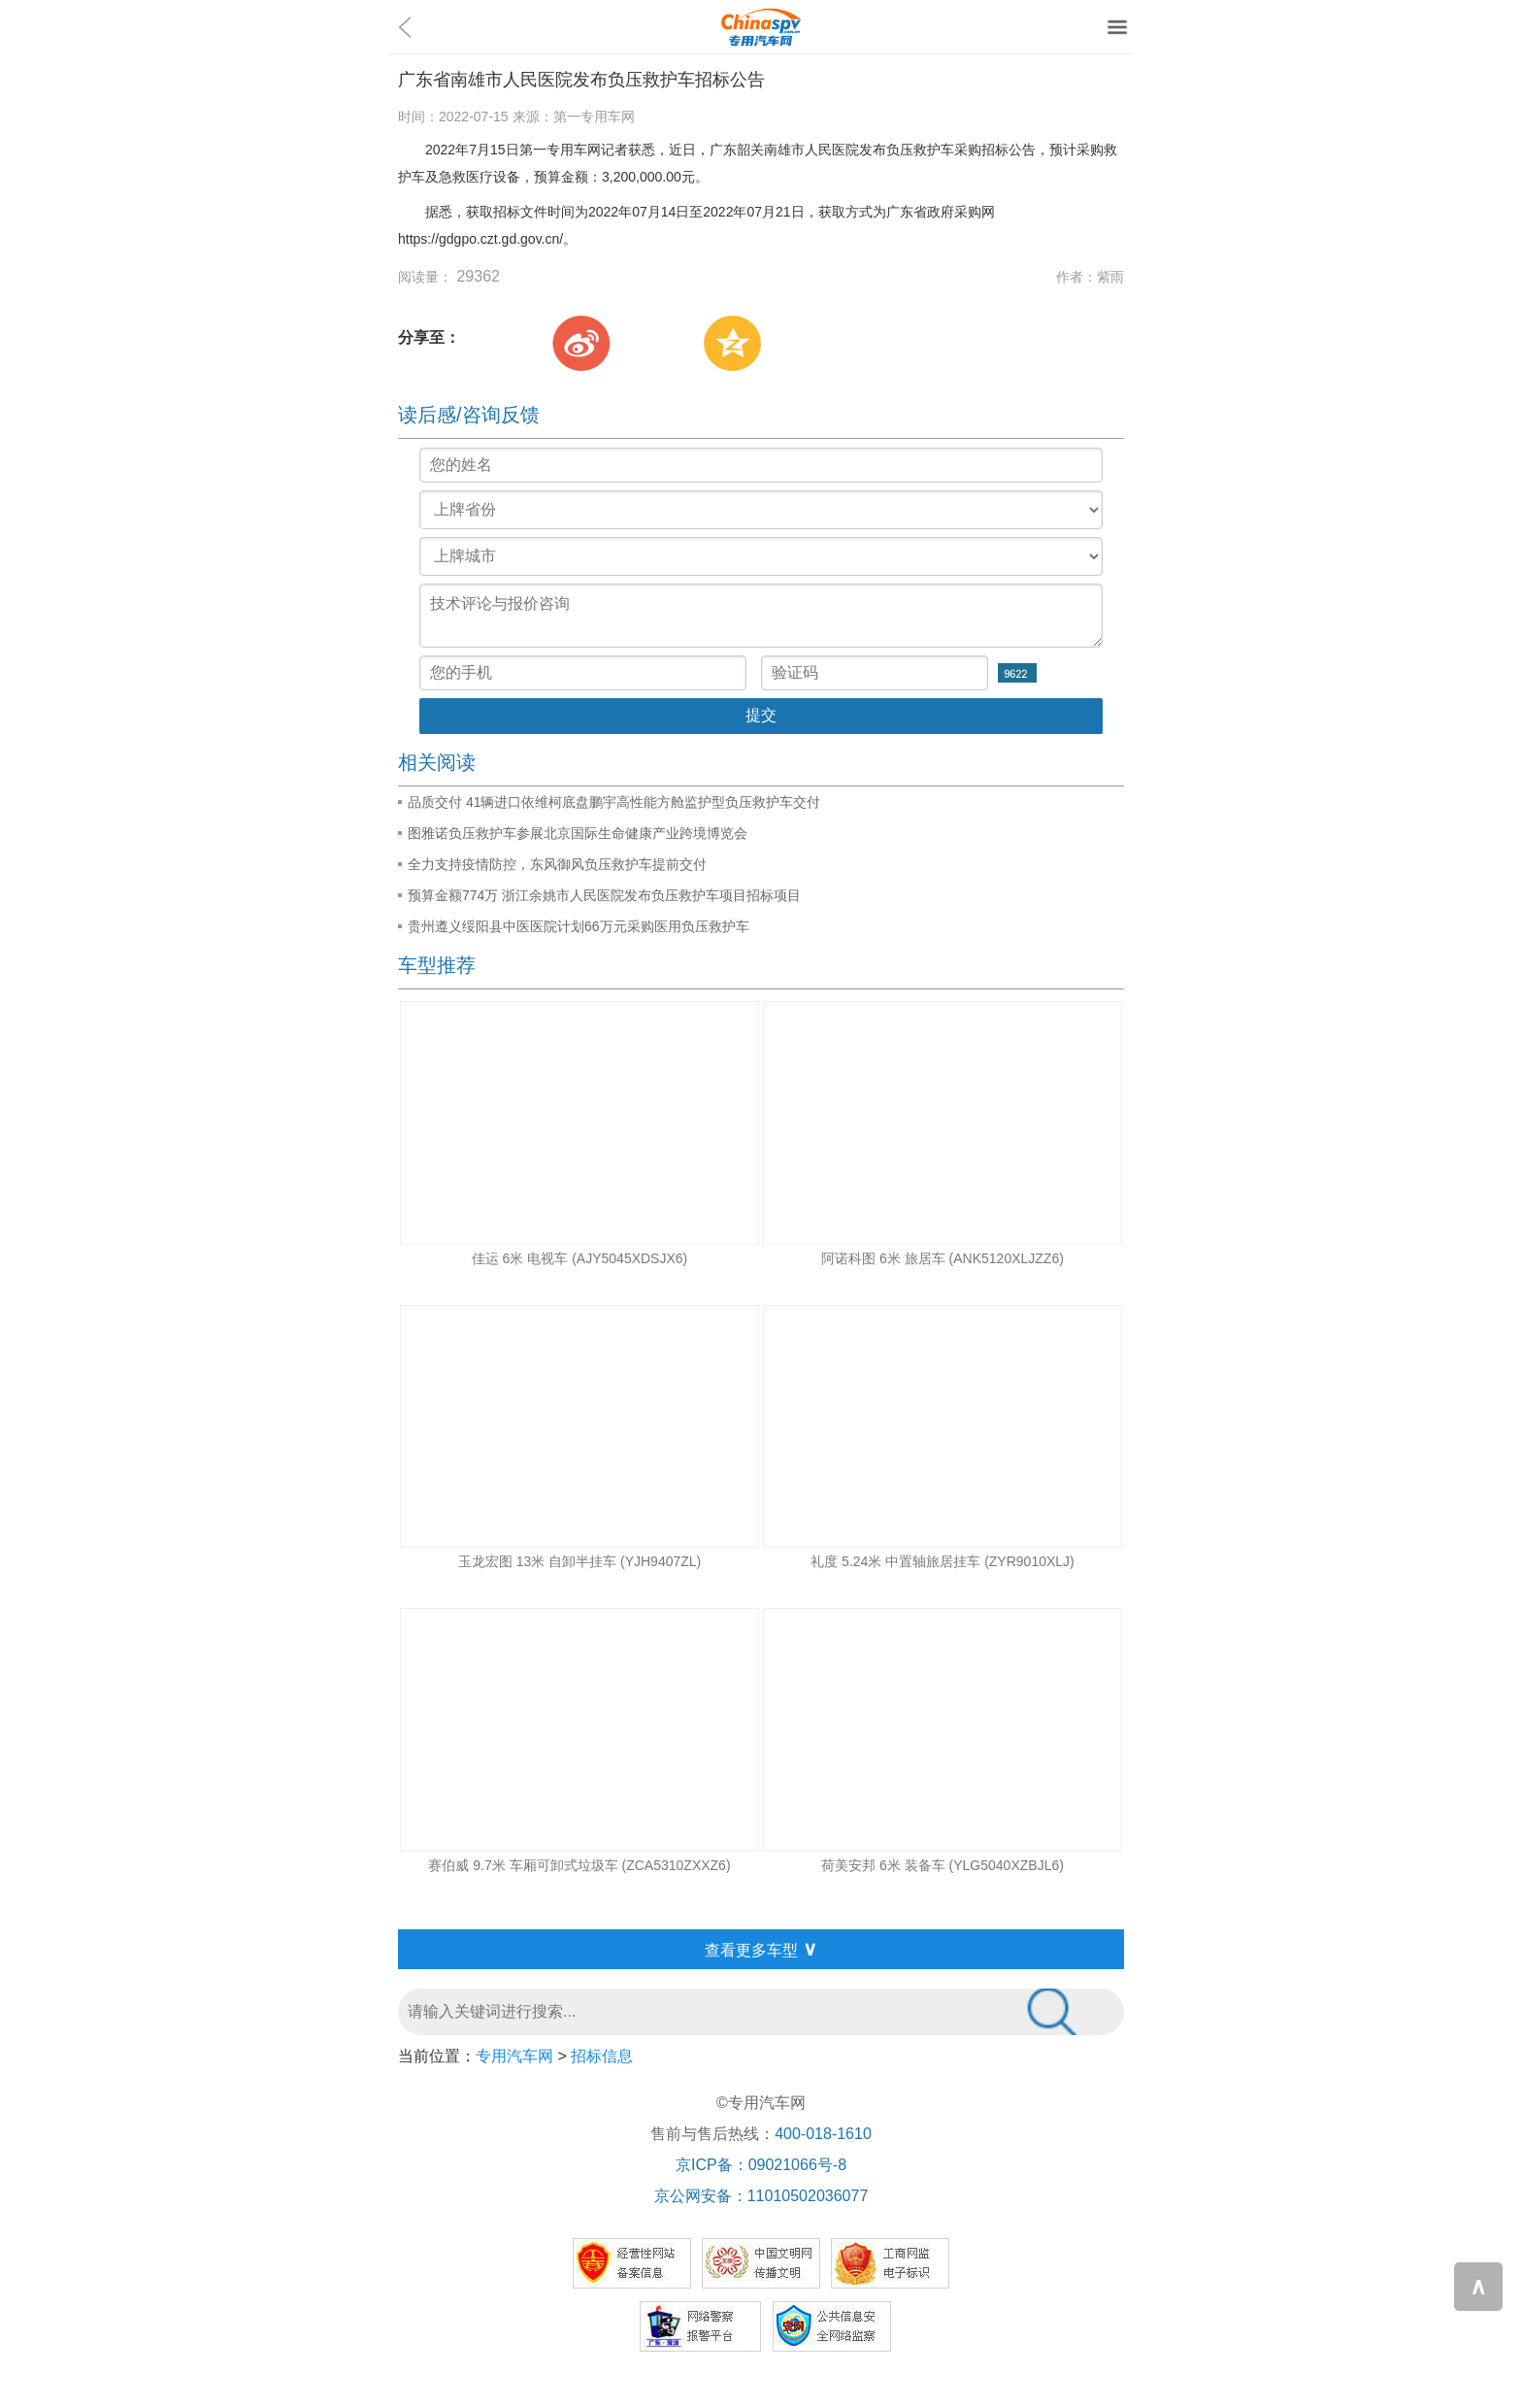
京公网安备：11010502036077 (761, 2196)
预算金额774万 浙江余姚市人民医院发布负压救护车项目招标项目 (604, 895)
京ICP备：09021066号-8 (761, 2165)
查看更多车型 (761, 1948)
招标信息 (602, 2056)
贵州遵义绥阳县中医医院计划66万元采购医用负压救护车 (578, 926)
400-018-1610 (823, 2133)
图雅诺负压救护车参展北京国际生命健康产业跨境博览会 (577, 833)
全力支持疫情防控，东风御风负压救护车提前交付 (557, 864)
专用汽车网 (514, 2056)
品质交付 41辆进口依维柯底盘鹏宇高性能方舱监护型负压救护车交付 (614, 802)
